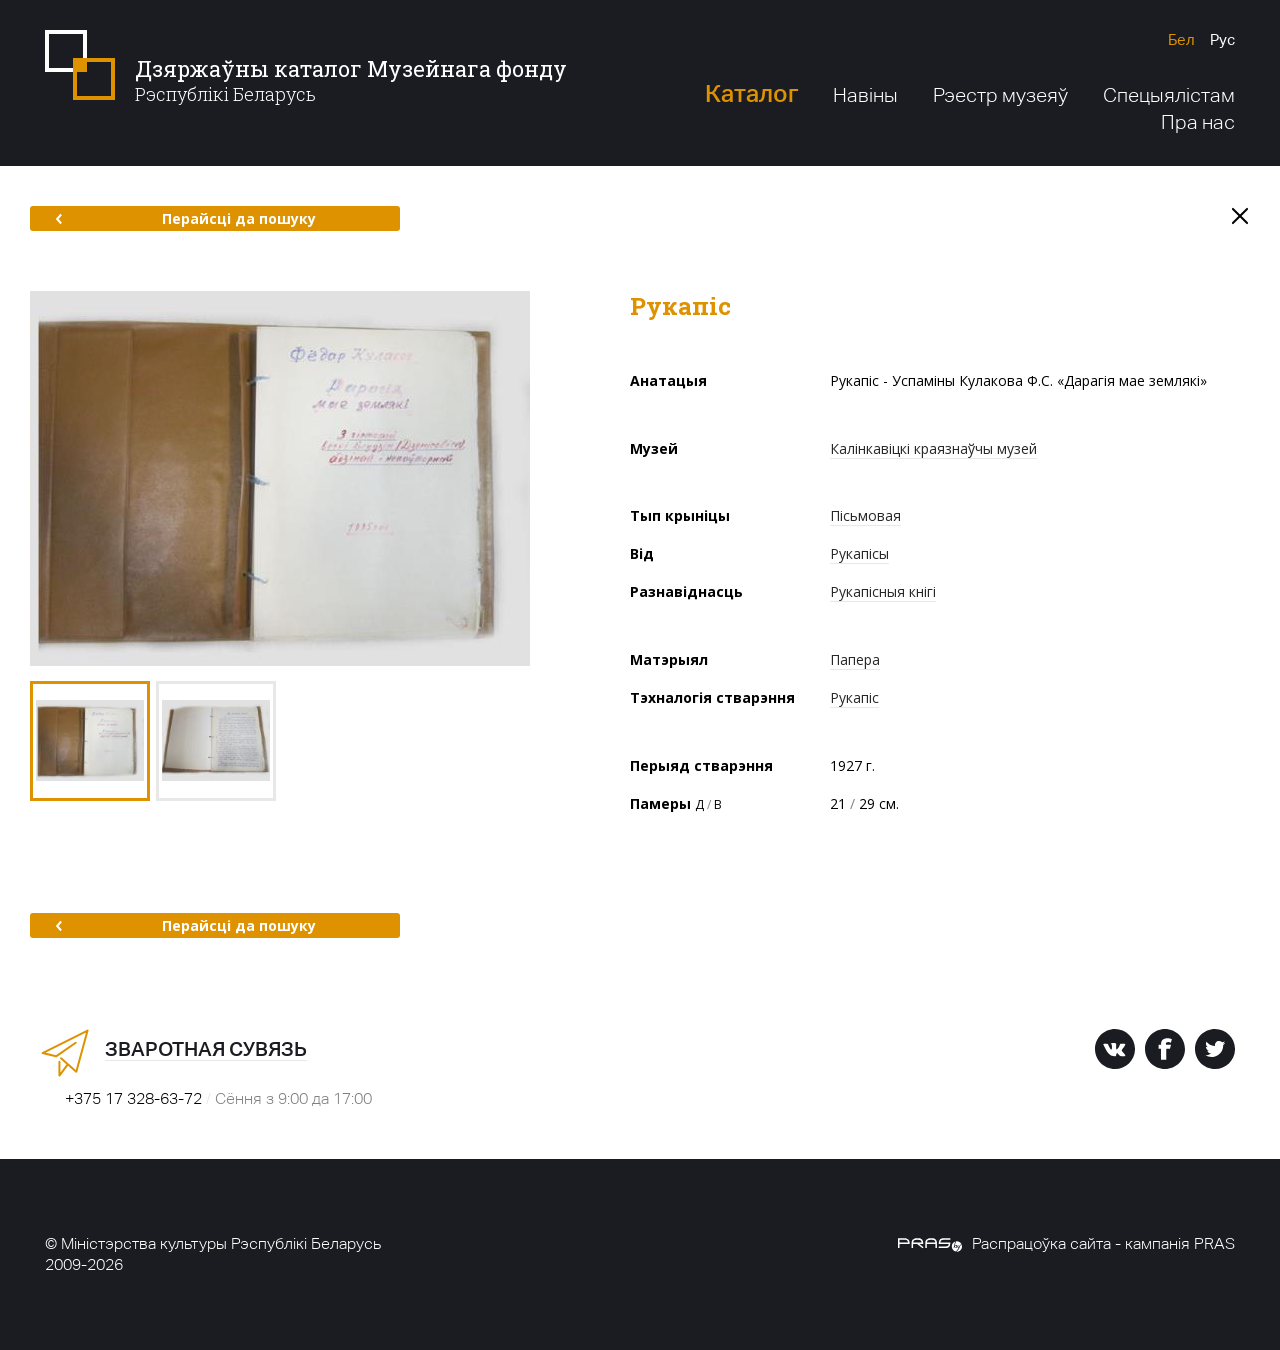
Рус (1222, 39)
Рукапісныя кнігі (883, 591)
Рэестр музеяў (1000, 95)
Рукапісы (859, 553)
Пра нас (1198, 122)
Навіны (865, 95)
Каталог (751, 93)
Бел (1181, 39)
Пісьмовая (865, 515)
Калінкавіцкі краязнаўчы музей (933, 448)
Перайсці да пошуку (185, 218)
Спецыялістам (1169, 95)
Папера (855, 659)
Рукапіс (854, 697)
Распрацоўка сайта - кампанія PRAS (1066, 1243)
